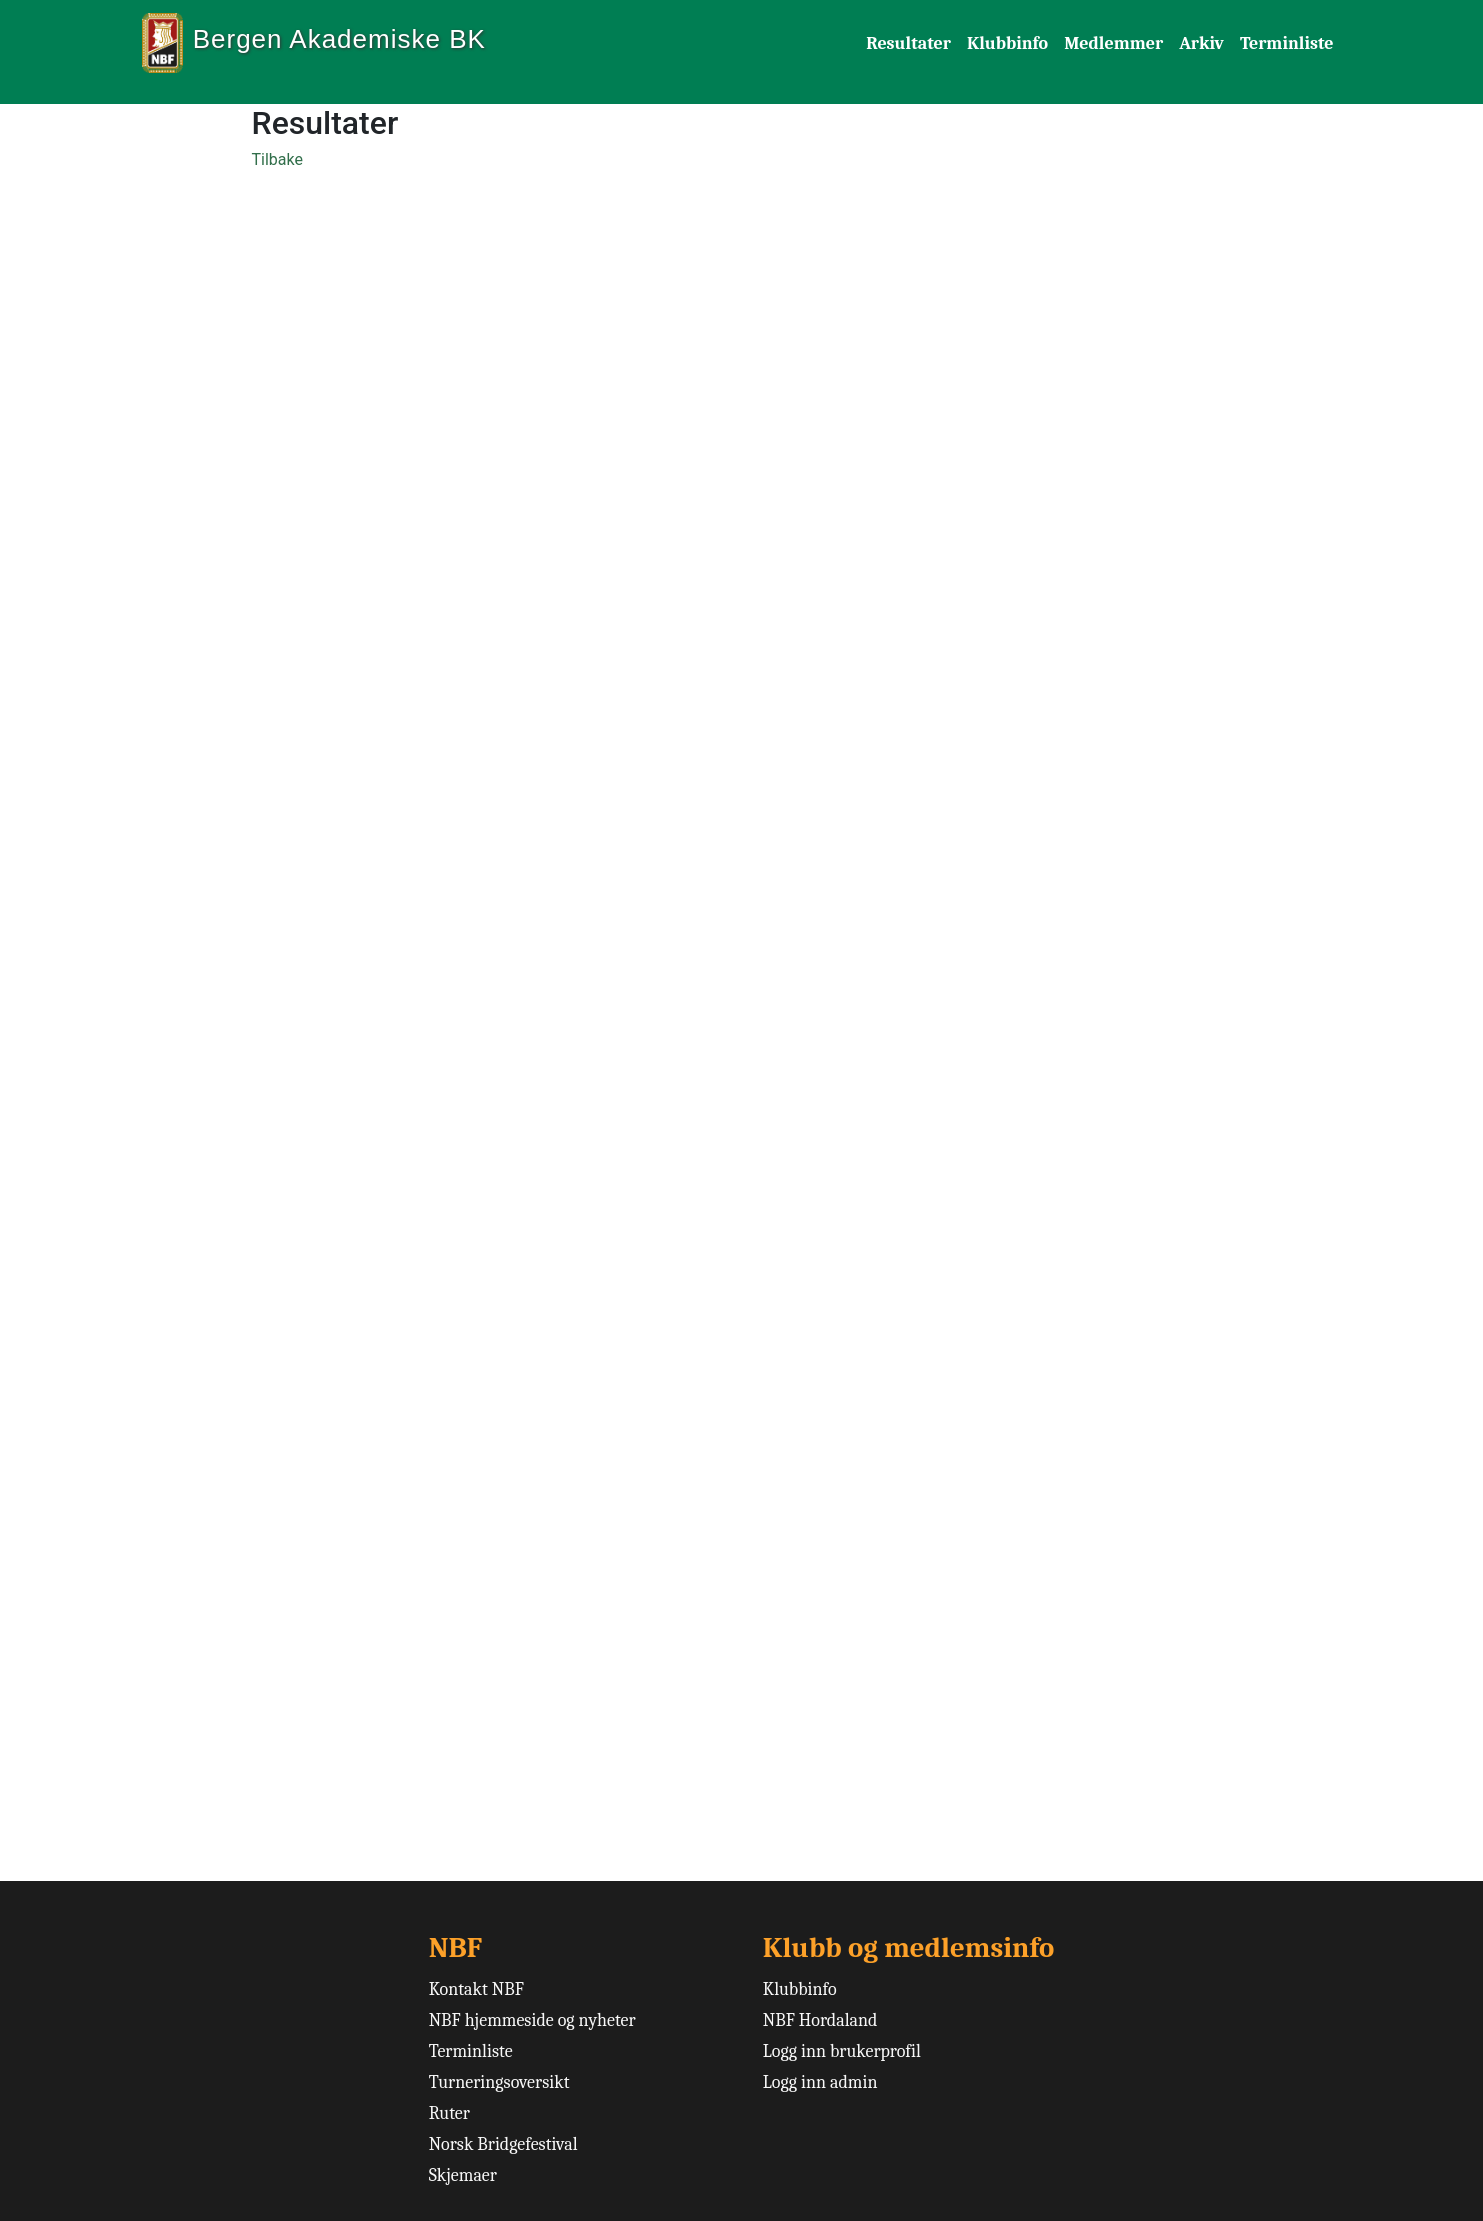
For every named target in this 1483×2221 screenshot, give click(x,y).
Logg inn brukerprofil (842, 2051)
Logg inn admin (820, 2082)
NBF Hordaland (820, 2020)
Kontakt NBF (476, 1989)
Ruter (449, 2113)
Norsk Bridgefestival (503, 2144)
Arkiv (1201, 43)
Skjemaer (463, 2175)
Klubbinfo (1007, 43)
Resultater (908, 43)
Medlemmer (1113, 43)
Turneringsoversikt (499, 2082)
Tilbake (277, 159)
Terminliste (1287, 43)
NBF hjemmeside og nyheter (532, 2020)
